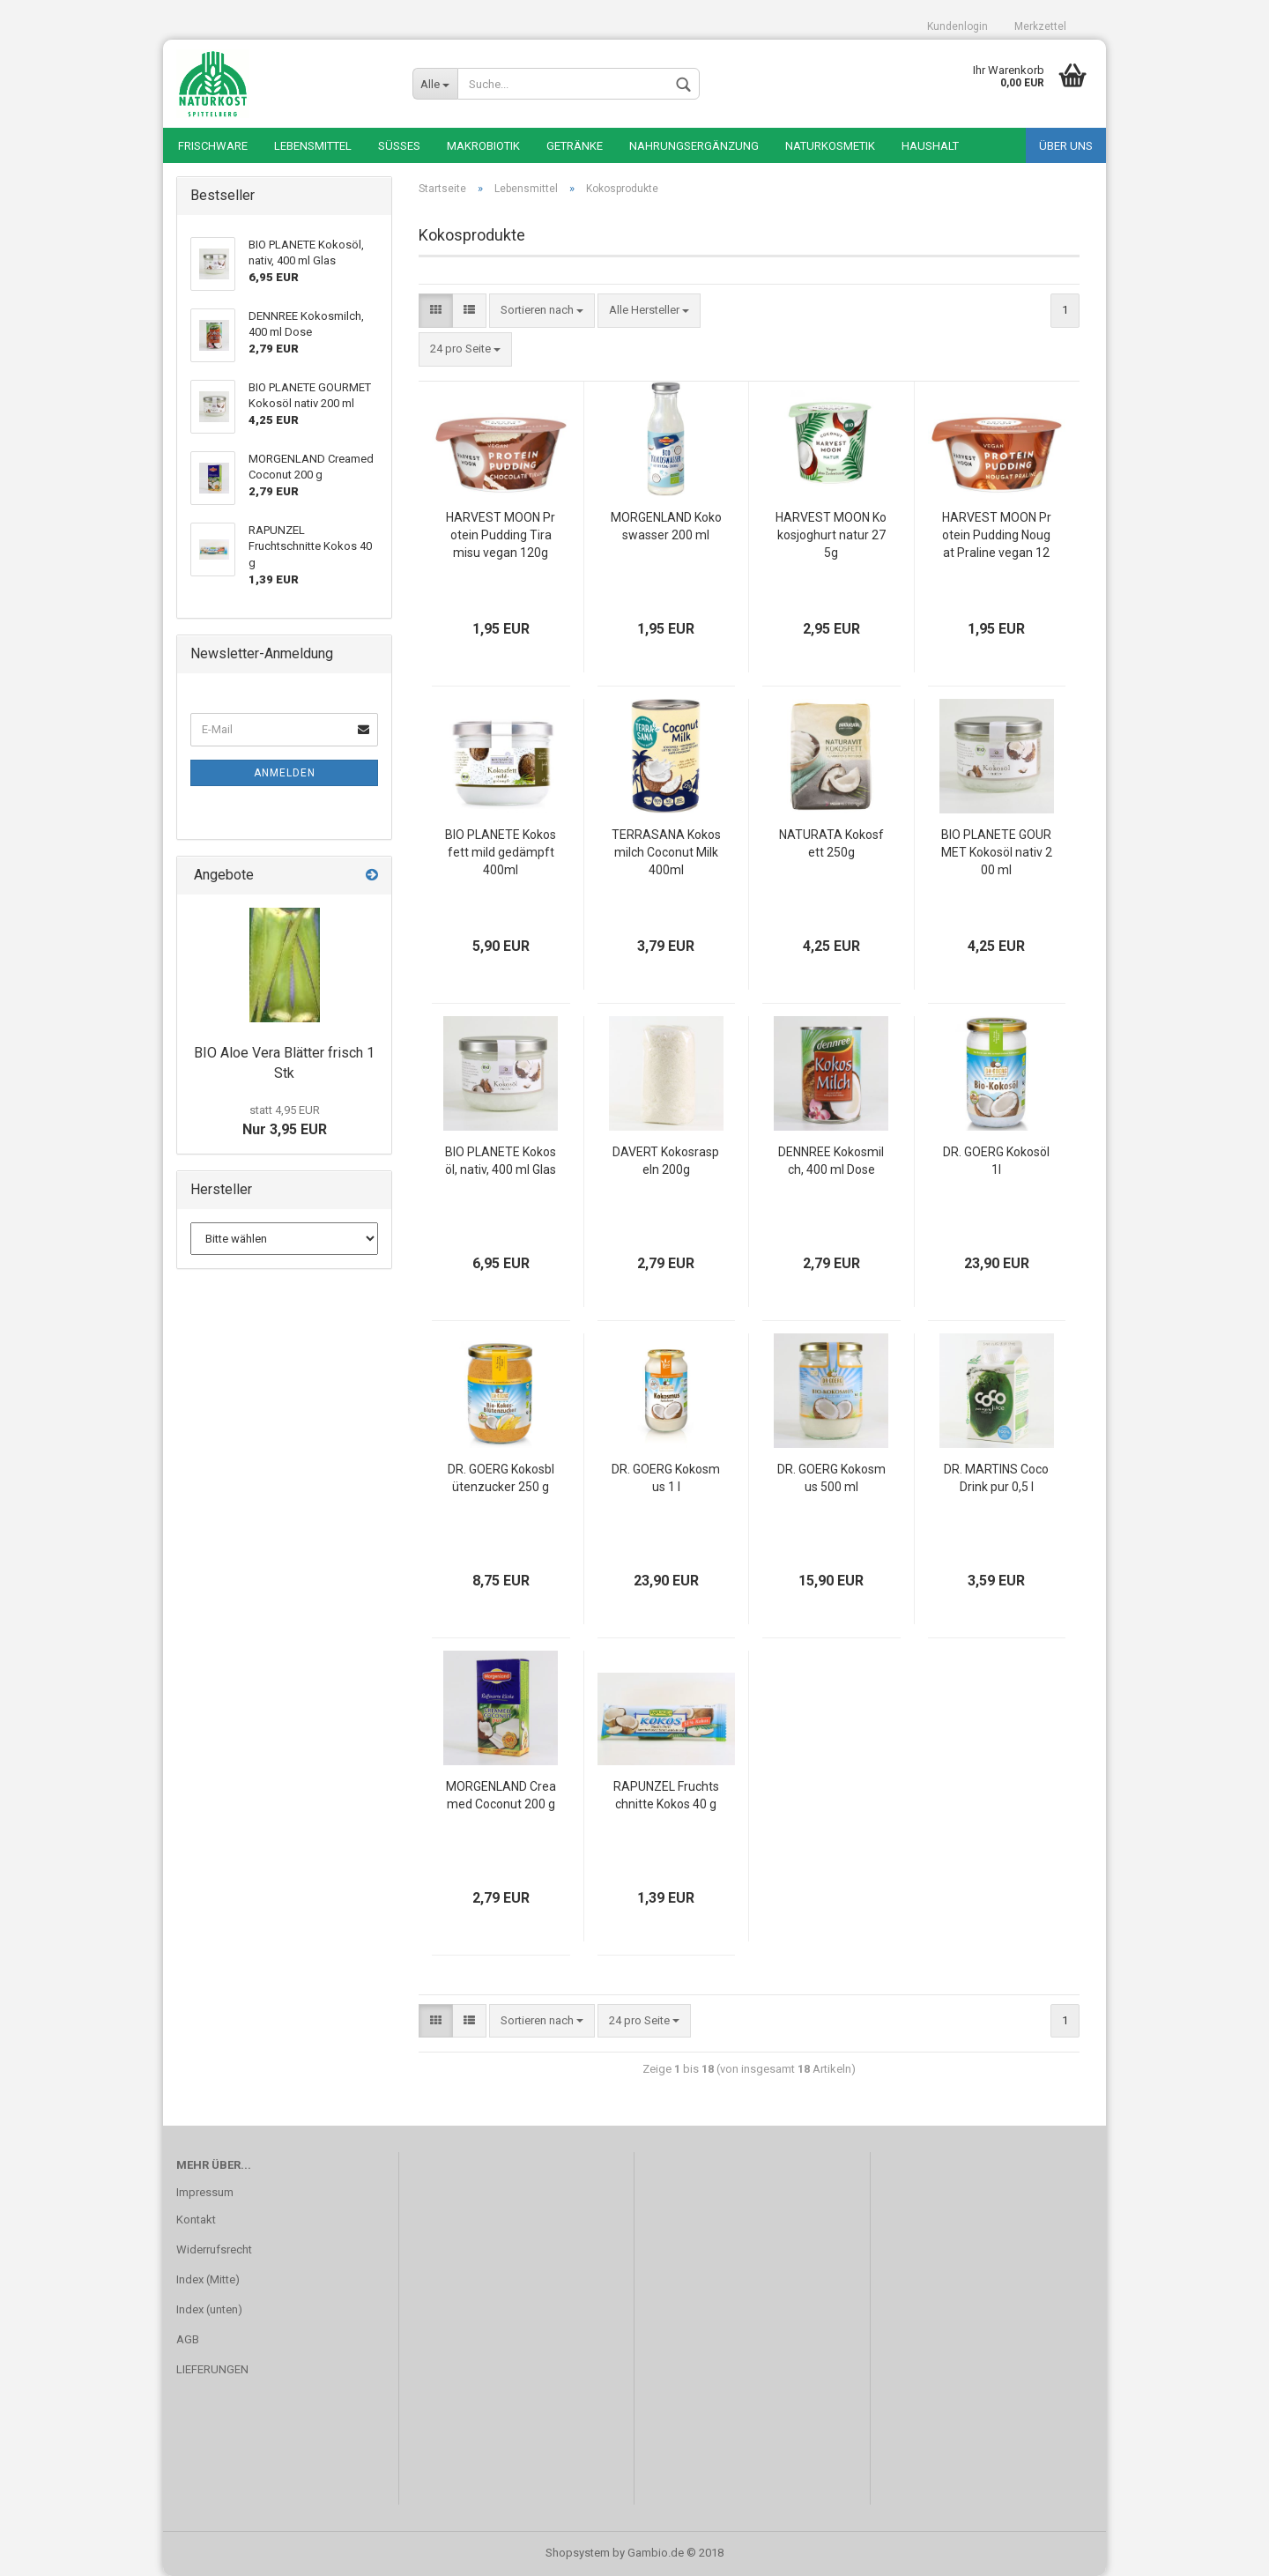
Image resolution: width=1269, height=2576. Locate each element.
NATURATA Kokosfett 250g (831, 843)
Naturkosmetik (830, 145)
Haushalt (930, 145)
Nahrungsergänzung (694, 145)
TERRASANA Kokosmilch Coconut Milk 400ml (666, 852)
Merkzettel (1040, 26)
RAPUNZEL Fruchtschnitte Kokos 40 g (666, 1795)
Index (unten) (209, 2309)
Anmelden (284, 773)
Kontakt (196, 2219)
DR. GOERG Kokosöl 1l (996, 1161)
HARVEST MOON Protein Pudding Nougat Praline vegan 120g (996, 536)
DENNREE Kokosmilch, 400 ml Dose (831, 1161)
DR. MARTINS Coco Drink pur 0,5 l (996, 1478)
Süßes (399, 145)
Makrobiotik (483, 145)
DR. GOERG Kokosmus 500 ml (831, 1478)
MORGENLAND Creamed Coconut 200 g (501, 1795)
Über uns (1066, 145)
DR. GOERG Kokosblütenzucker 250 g (501, 1478)
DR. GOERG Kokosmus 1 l (666, 1478)
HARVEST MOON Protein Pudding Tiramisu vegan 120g (500, 535)
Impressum (205, 2192)
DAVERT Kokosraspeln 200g (665, 1161)
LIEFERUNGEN (212, 2369)
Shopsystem (577, 2552)
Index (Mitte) (208, 2279)
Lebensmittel (313, 145)
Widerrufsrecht (214, 2249)
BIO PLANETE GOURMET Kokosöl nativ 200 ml (996, 852)
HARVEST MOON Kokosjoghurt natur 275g (831, 535)
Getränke (574, 145)
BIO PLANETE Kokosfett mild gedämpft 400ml (500, 852)
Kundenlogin (957, 26)
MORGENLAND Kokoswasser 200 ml (666, 526)
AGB (187, 2339)
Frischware (213, 145)
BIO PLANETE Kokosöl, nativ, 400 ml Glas (500, 1161)
